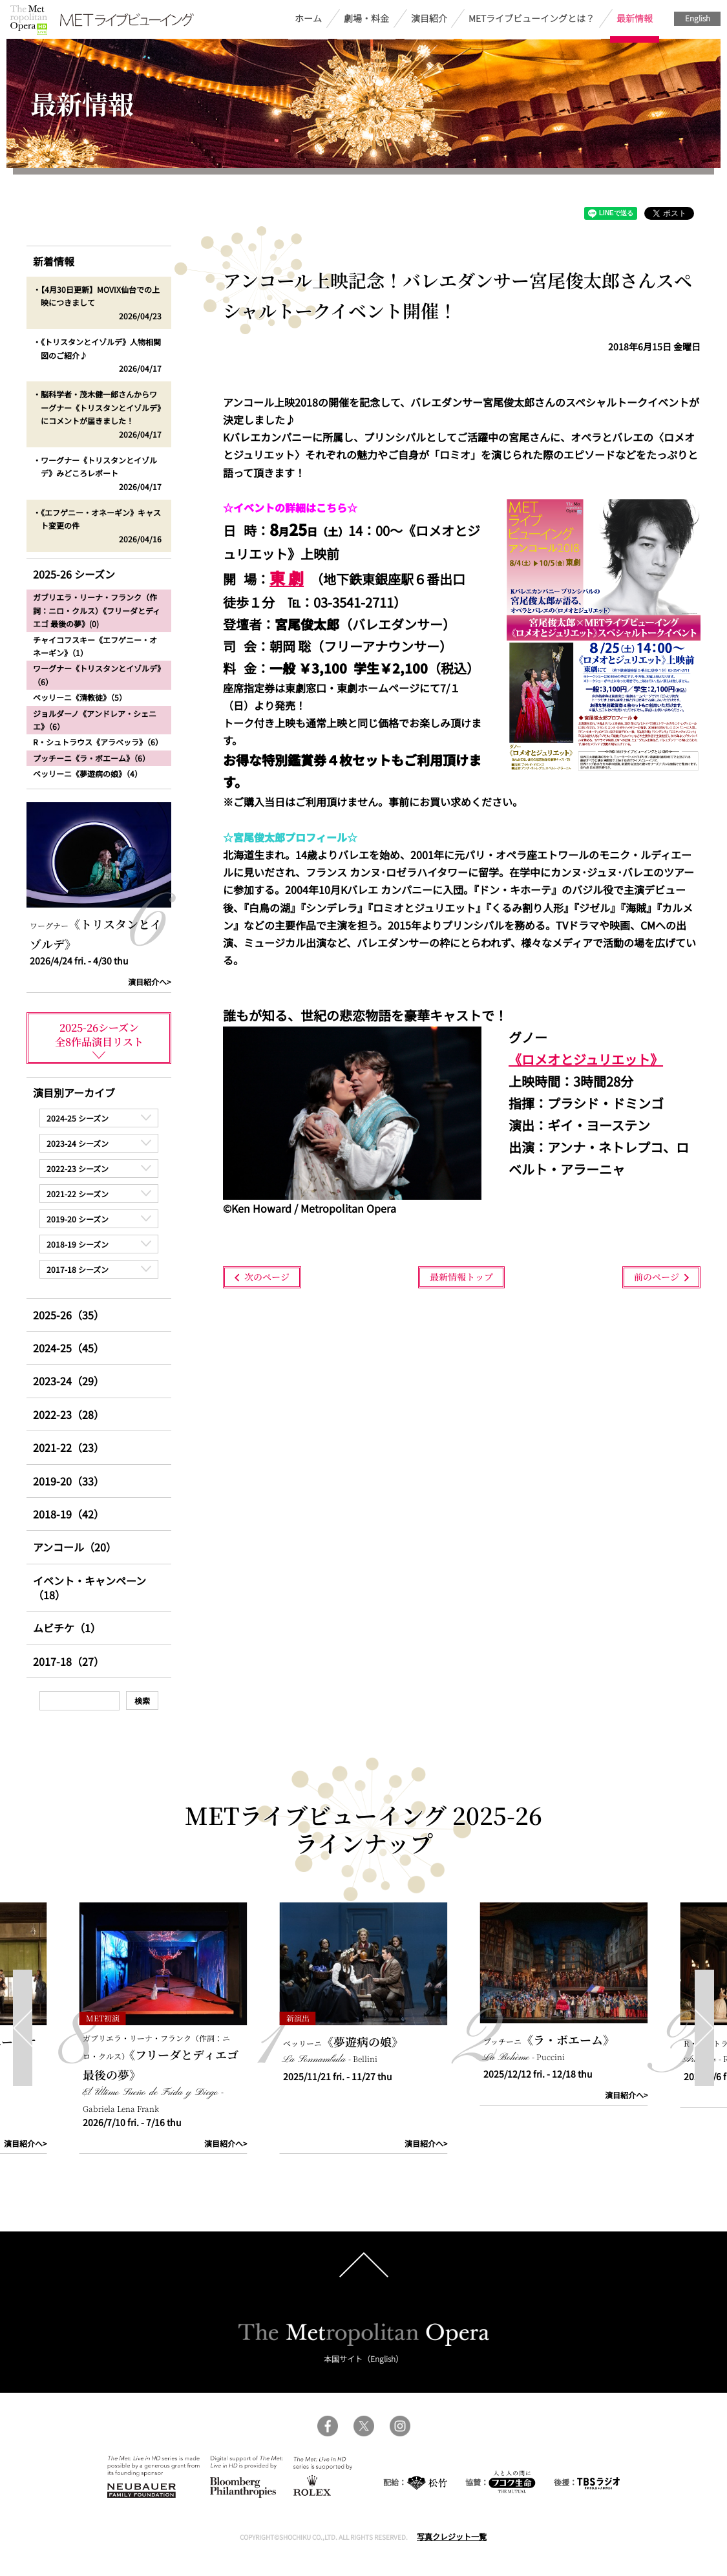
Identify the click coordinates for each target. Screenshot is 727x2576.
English (697, 17)
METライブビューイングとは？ (532, 18)
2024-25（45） (68, 1348)
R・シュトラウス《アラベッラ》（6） (98, 741)
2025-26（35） (68, 1315)
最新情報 (634, 18)
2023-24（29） (68, 1381)
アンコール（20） (74, 1547)
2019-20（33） (68, 1481)
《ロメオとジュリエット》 (586, 1059)
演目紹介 (429, 18)
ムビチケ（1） (67, 1627)
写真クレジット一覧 (452, 2536)
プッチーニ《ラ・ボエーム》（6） (91, 757)
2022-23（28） (68, 1414)
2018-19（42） (68, 1514)
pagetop (363, 2265)
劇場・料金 (366, 18)
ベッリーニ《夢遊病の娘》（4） (87, 773)
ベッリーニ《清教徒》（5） (80, 697)
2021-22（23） (68, 1447)
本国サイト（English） (363, 2358)
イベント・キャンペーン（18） (89, 1587)
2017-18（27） (68, 1661)
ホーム (308, 18)
